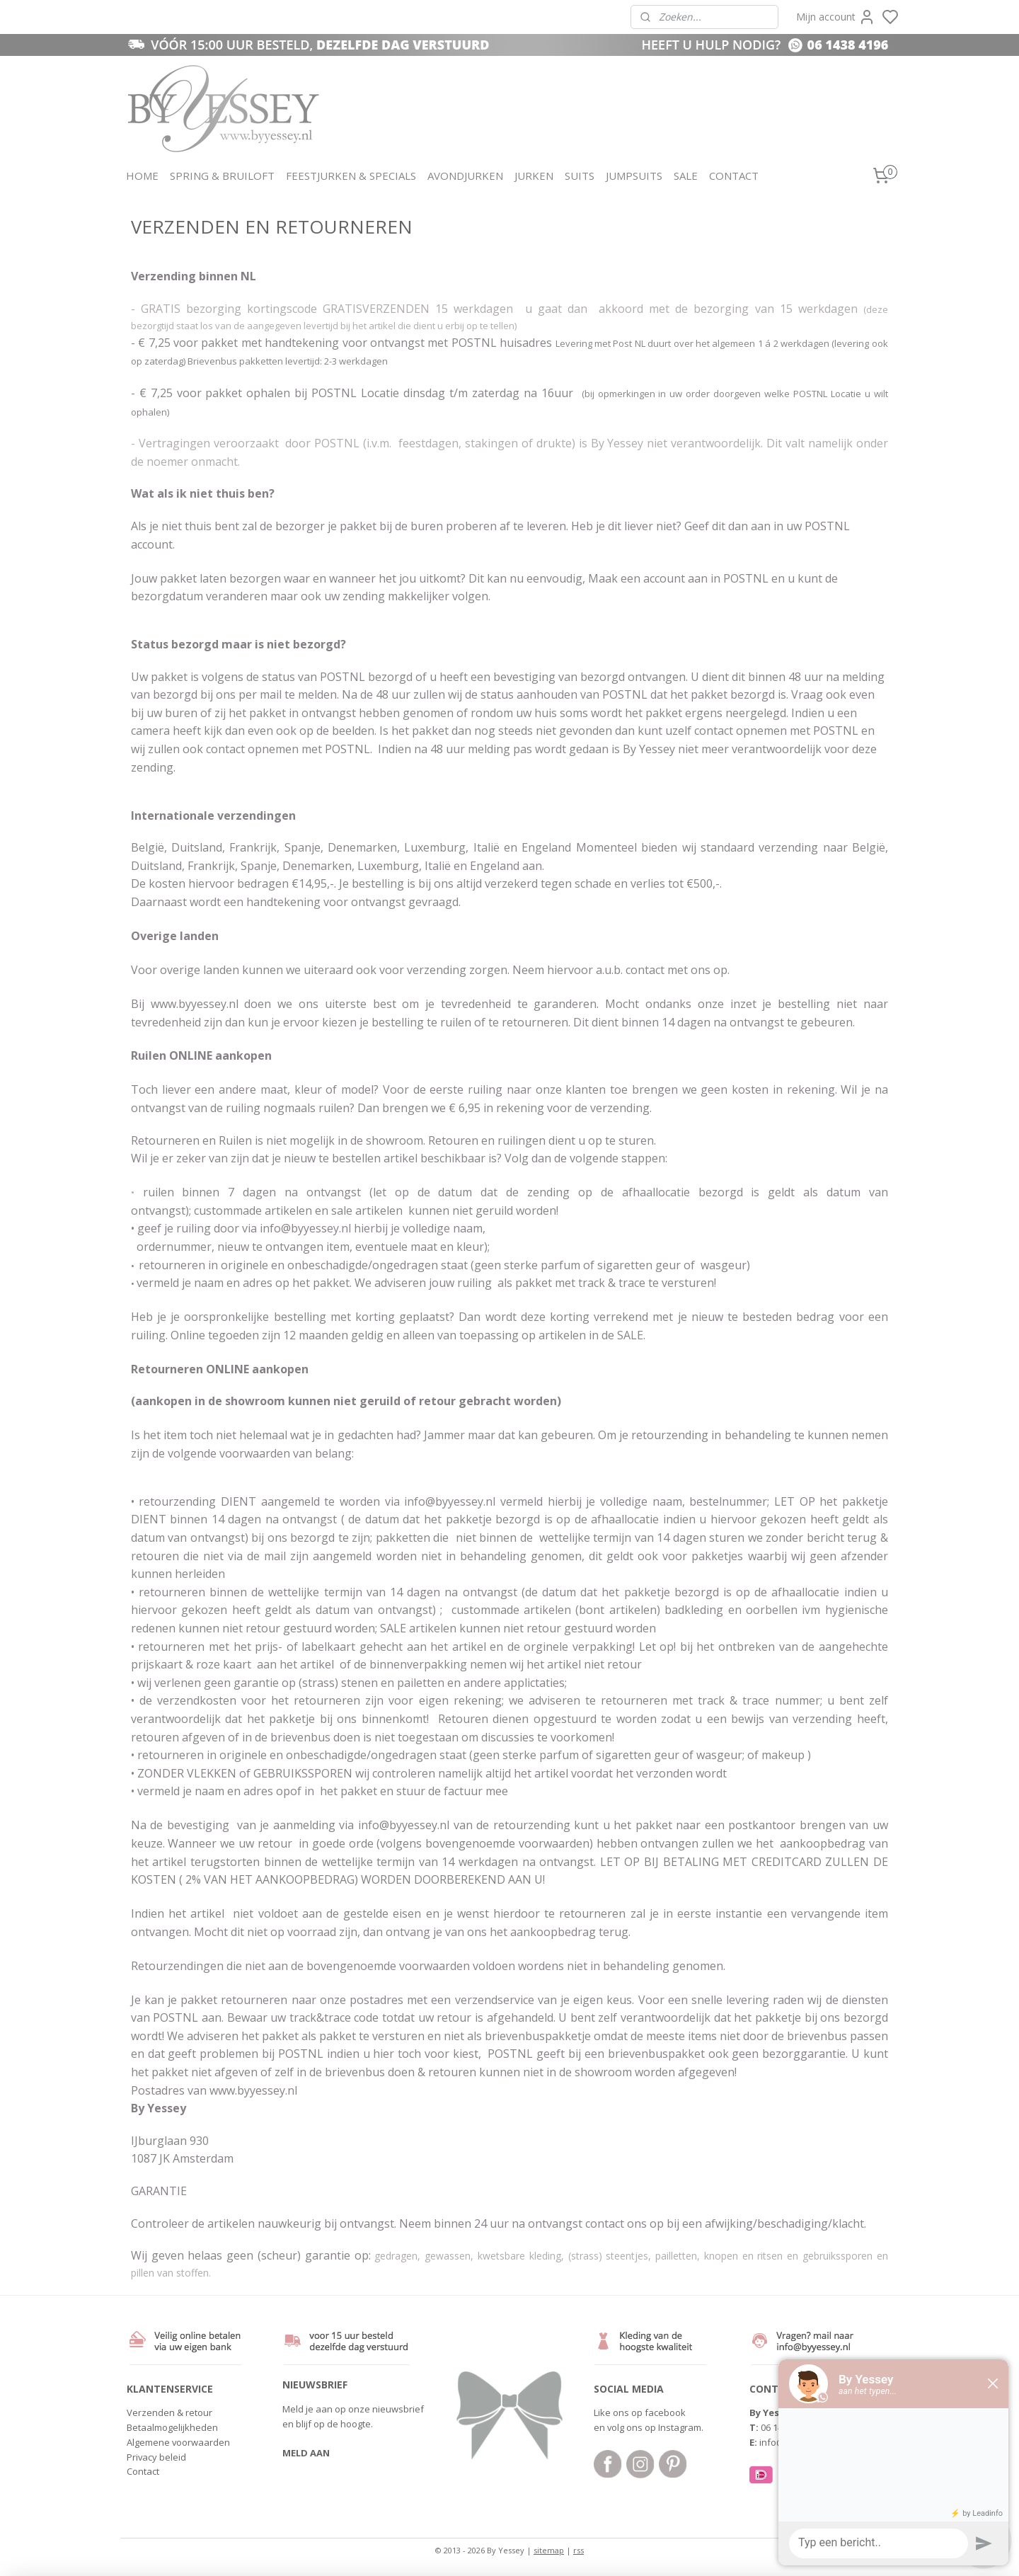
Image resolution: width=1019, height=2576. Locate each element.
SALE (686, 175)
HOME (142, 175)
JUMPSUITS (634, 175)
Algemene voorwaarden (178, 2442)
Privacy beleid (156, 2457)
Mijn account (835, 16)
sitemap (549, 2550)
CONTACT (734, 175)
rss (578, 2550)
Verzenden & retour (169, 2412)
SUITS (579, 175)
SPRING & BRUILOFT (222, 175)
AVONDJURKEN (465, 175)
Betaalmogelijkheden (172, 2427)
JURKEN (533, 175)
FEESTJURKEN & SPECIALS (351, 175)
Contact (143, 2471)
